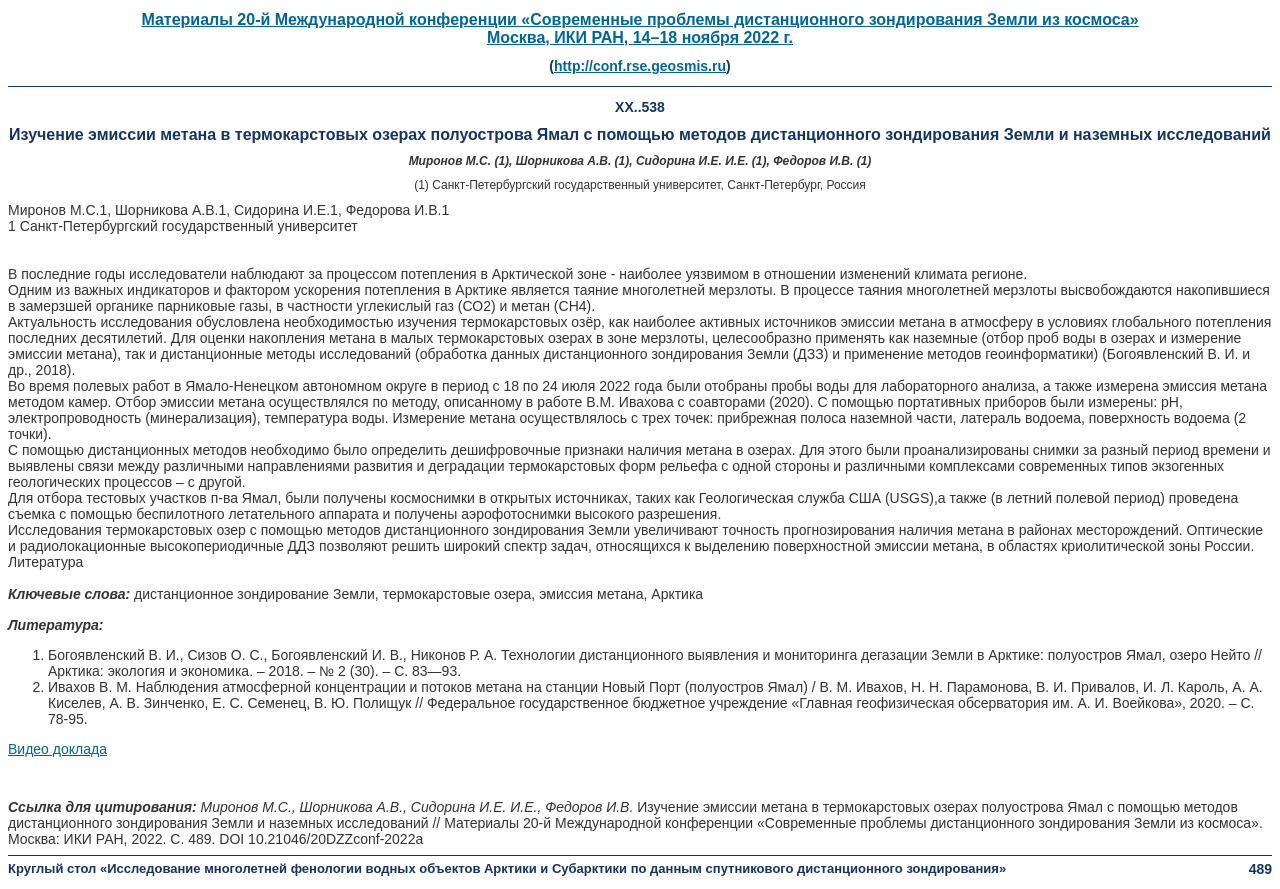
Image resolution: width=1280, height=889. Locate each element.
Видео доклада (57, 749)
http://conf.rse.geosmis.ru (640, 66)
